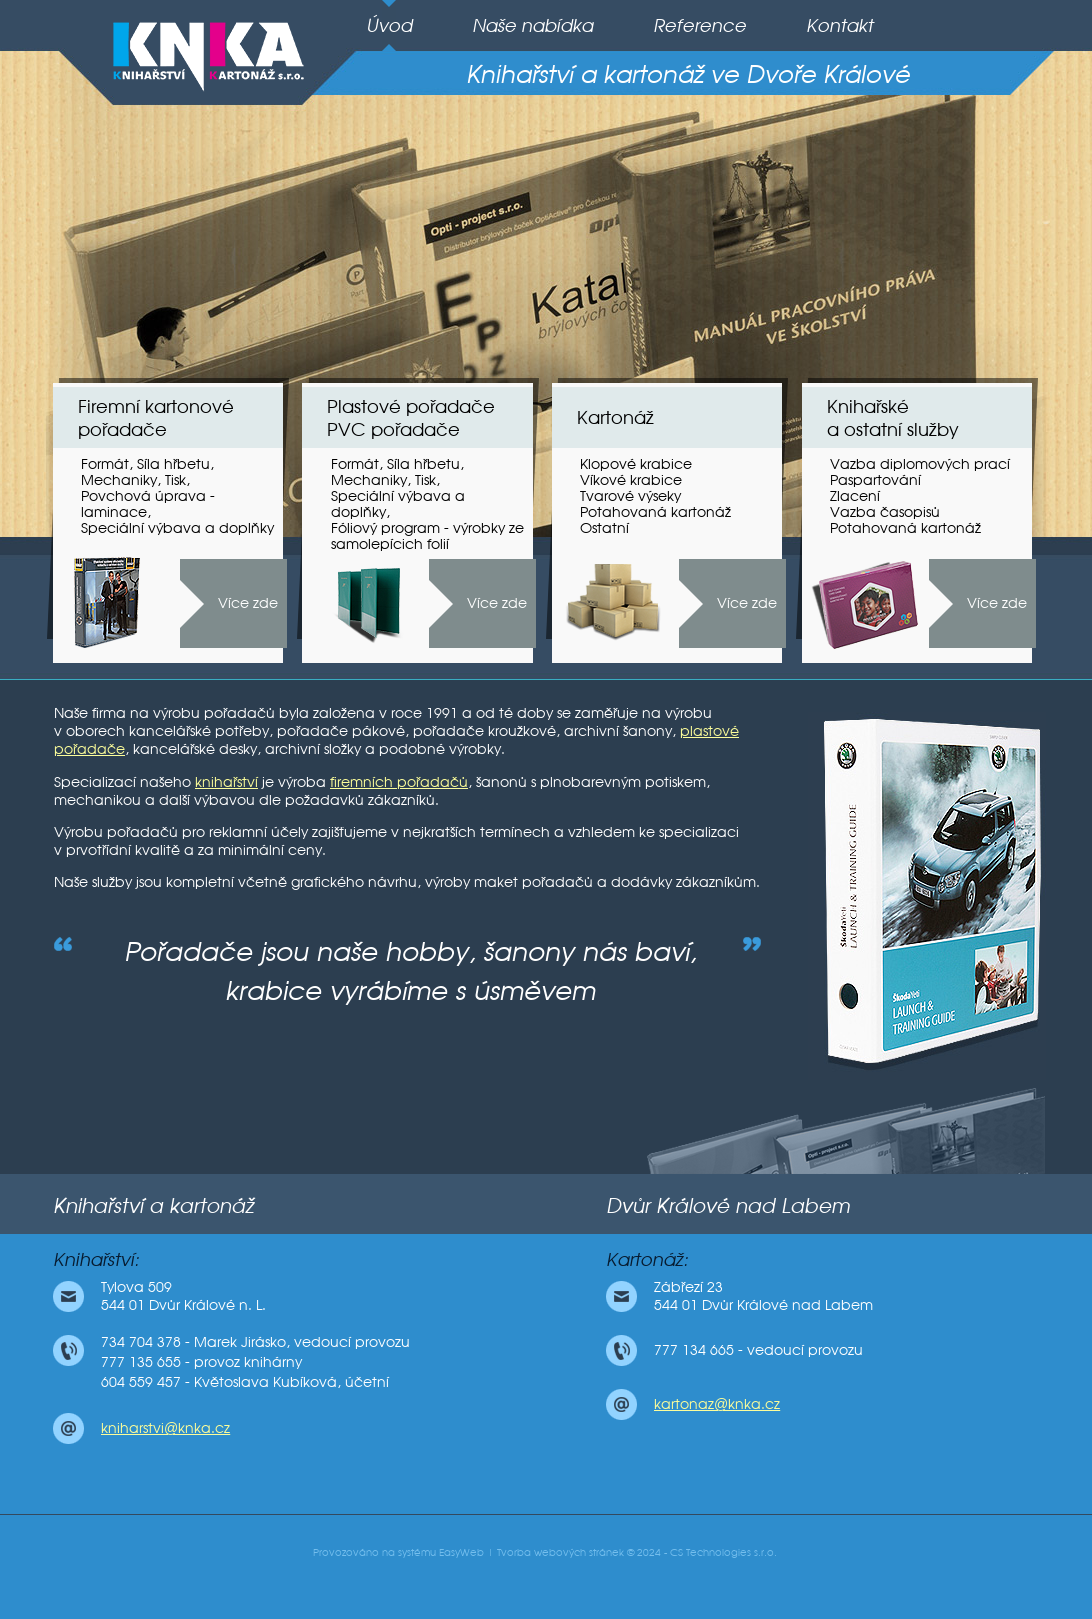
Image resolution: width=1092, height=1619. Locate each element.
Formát (105, 464)
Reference (699, 25)
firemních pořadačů (399, 782)
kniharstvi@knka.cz (165, 1428)
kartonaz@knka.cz (717, 1404)
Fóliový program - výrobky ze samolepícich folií (427, 536)
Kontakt (839, 25)
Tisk (175, 480)
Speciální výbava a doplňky (177, 528)
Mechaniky (119, 480)
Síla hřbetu (173, 464)
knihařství (226, 782)
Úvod (389, 25)
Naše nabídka (532, 25)
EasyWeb (461, 1552)
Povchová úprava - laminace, (148, 504)
